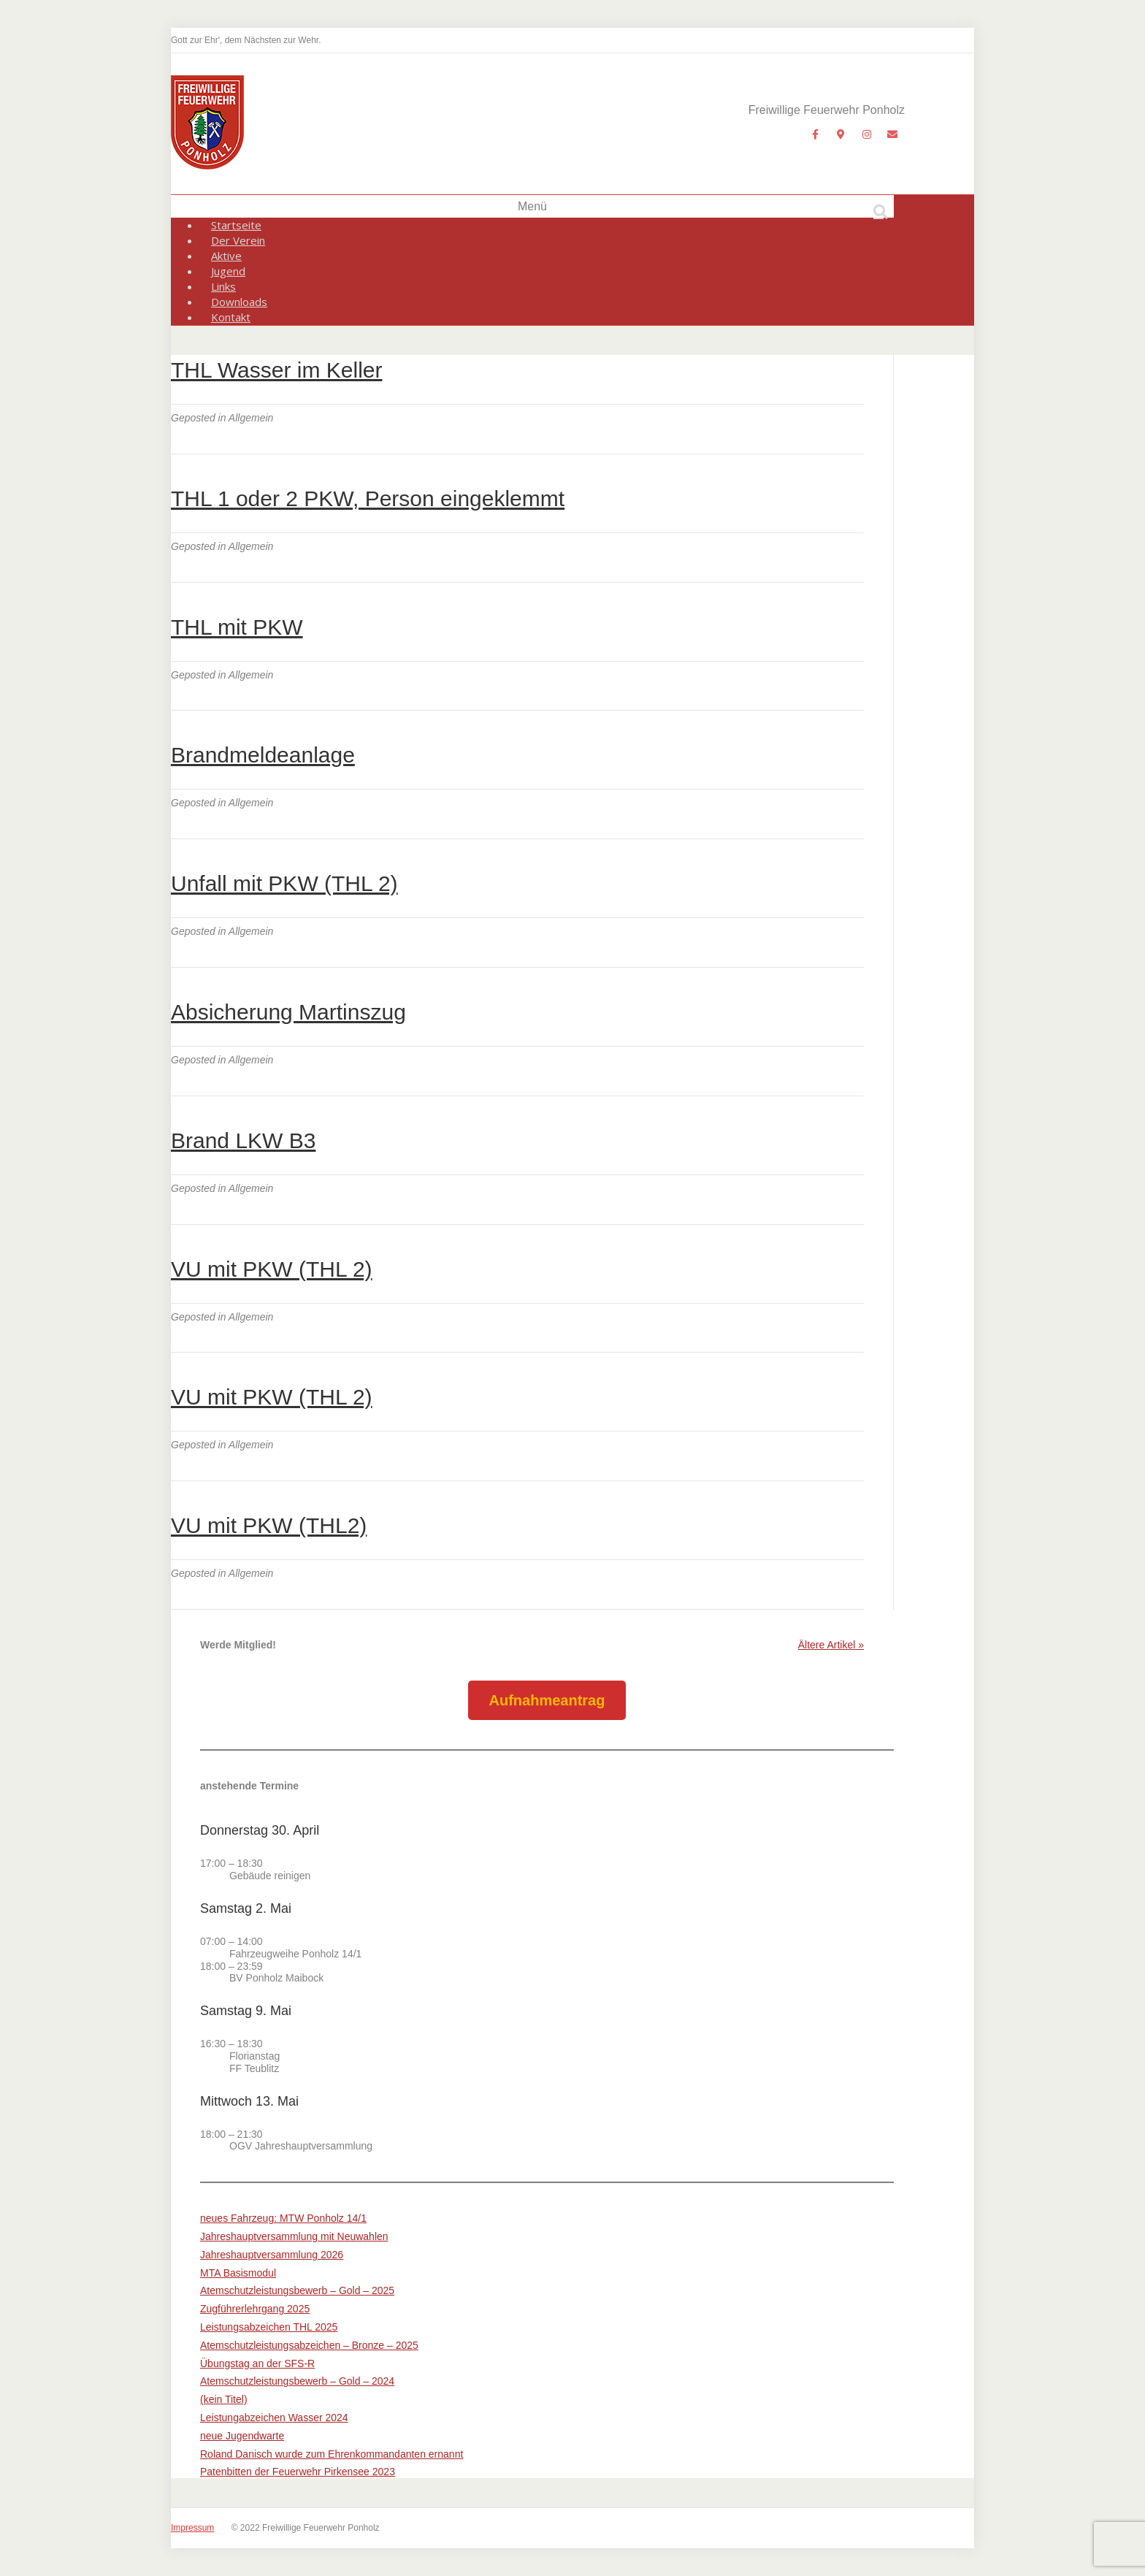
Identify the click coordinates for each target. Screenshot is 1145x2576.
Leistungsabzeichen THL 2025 (268, 2327)
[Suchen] (881, 212)
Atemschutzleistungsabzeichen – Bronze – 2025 (309, 2345)
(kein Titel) (224, 2399)
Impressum (192, 2528)
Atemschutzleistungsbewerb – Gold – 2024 (297, 2381)
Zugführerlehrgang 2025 (255, 2309)
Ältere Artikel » (831, 1645)
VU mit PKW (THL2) (269, 1525)
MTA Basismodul (238, 2273)
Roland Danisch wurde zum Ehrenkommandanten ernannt (331, 2454)
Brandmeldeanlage (263, 755)
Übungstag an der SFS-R (257, 2363)
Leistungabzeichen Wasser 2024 (274, 2417)
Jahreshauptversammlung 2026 (271, 2254)
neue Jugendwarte (242, 2436)
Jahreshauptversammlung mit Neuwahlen (294, 2236)
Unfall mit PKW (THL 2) (284, 883)
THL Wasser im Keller (276, 370)
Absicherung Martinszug (288, 1012)
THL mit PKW (237, 627)
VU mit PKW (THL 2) (271, 1269)
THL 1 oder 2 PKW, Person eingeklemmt (367, 498)
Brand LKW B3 (243, 1140)
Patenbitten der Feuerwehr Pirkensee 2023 (297, 2471)
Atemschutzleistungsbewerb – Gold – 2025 (297, 2290)
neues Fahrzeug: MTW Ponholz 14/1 (283, 2218)
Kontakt (230, 317)
